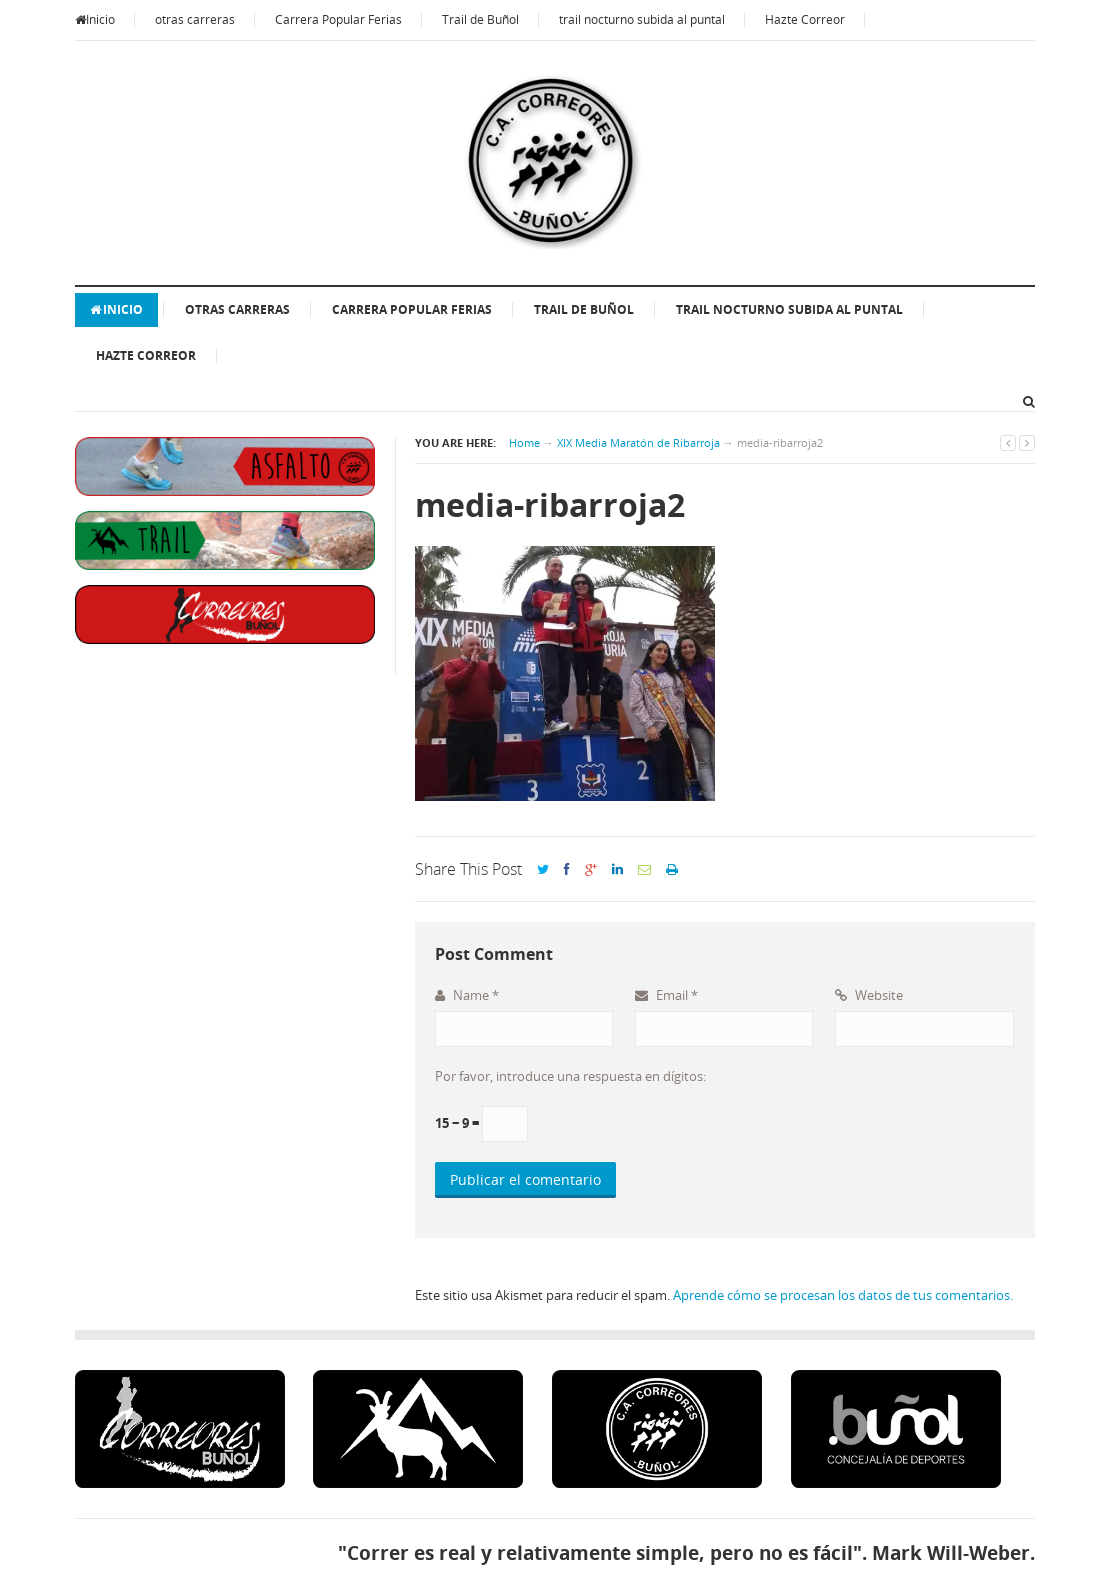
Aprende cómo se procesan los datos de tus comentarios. (843, 1295)
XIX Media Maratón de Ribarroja (638, 442)
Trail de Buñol (480, 19)
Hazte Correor (805, 19)
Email (666, 995)
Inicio (95, 19)
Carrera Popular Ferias (338, 19)
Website (869, 995)
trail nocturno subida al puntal (642, 19)
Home (524, 442)
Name (467, 995)
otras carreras (195, 19)
